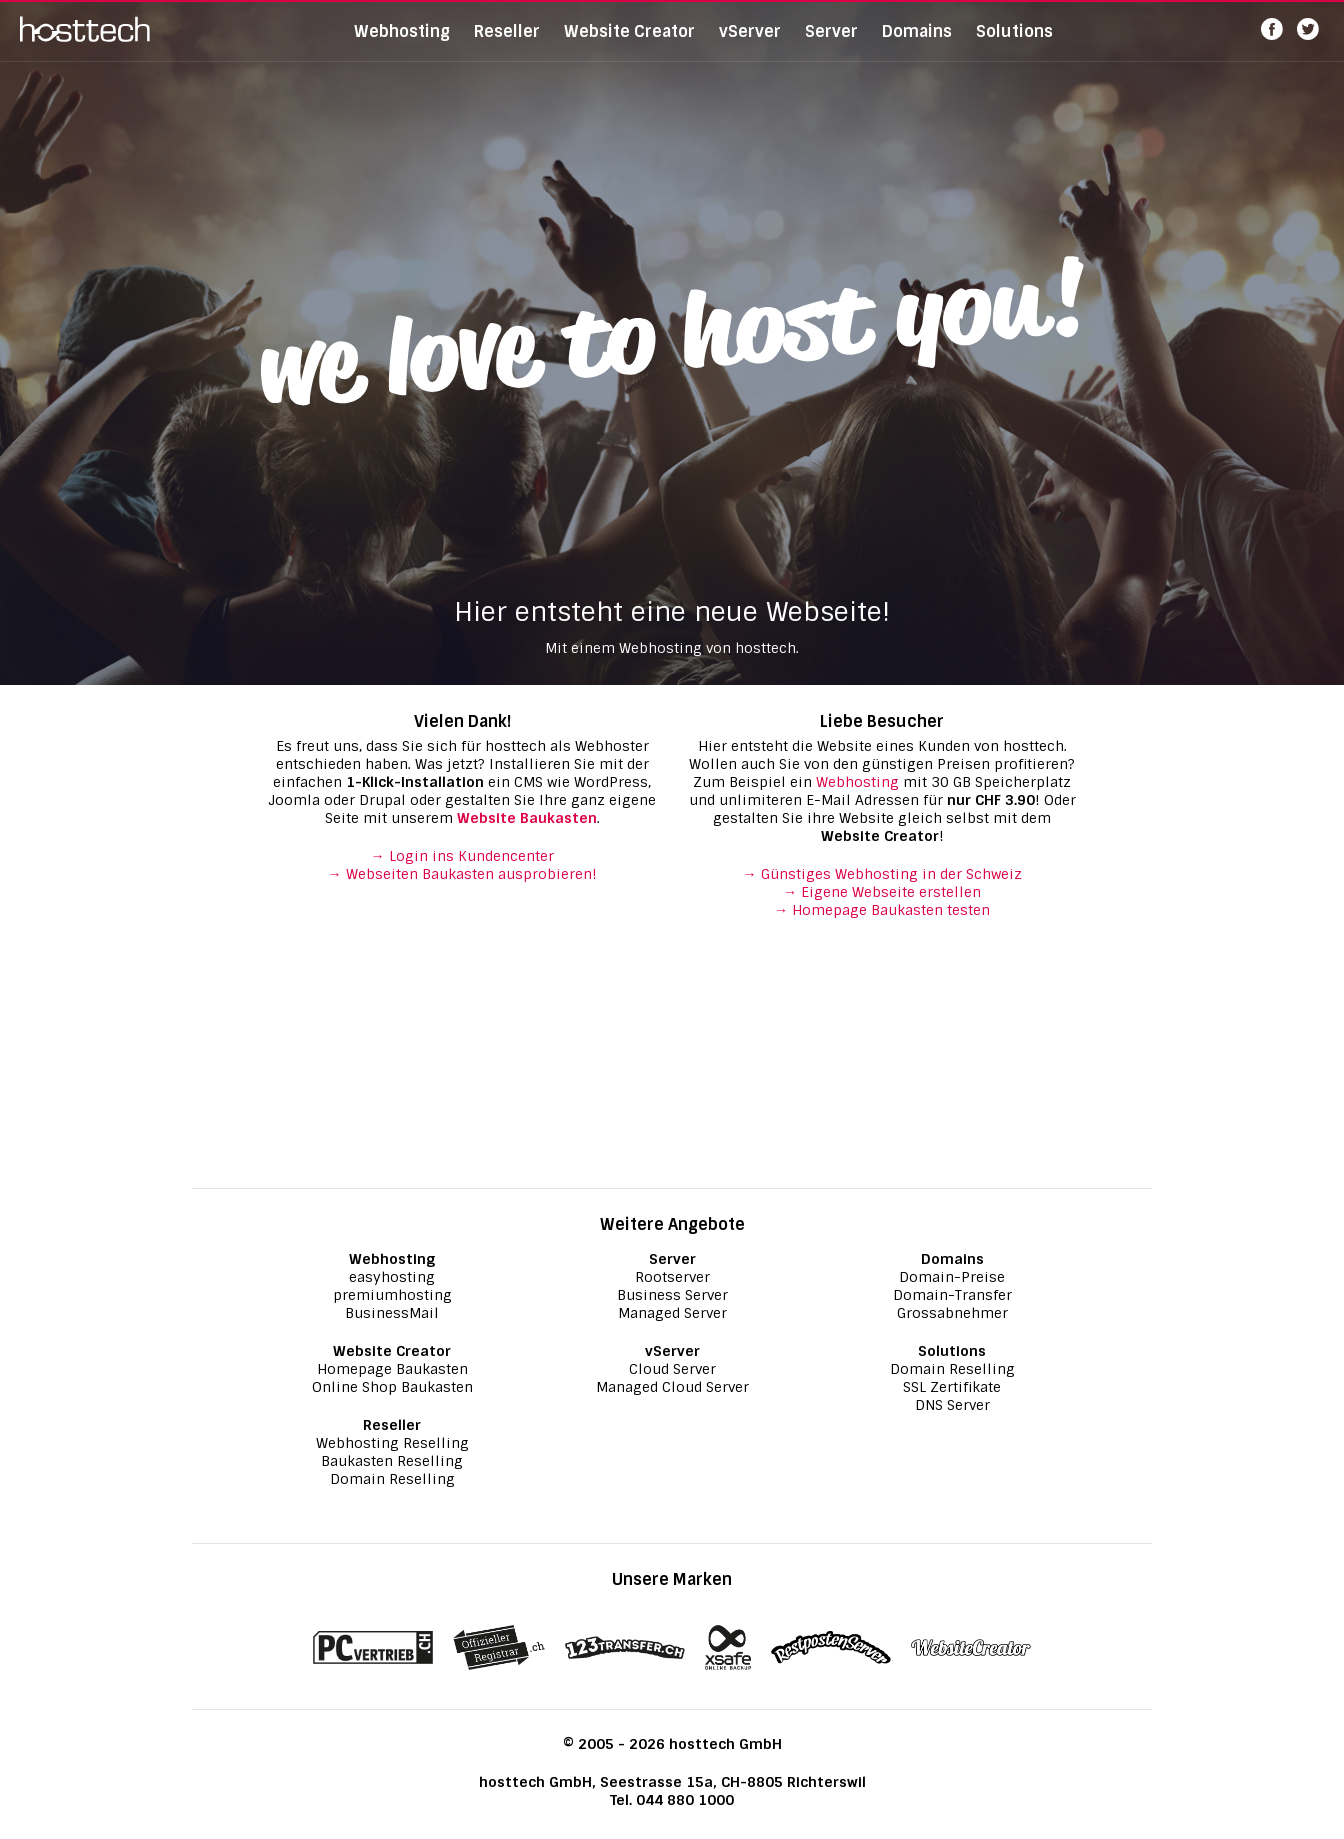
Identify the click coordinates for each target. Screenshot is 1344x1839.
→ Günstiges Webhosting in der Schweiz (882, 874)
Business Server (672, 1295)
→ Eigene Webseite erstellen (882, 892)
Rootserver (672, 1277)
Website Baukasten (527, 818)
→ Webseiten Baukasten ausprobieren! (462, 874)
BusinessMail (392, 1313)
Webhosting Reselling (392, 1443)
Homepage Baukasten (392, 1369)
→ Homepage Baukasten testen (882, 910)
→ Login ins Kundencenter (462, 856)
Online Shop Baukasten (392, 1387)
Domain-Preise (952, 1277)
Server (831, 44)
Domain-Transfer (952, 1295)
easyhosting (392, 1277)
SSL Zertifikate (952, 1387)
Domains (917, 44)
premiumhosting (392, 1295)
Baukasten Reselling (392, 1461)
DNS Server (952, 1405)
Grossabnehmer (952, 1313)
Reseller (507, 44)
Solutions (1014, 44)
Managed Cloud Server (672, 1387)
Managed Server (672, 1313)
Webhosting (402, 44)
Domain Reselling (392, 1479)
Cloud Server (672, 1369)
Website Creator (629, 44)
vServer (750, 44)
